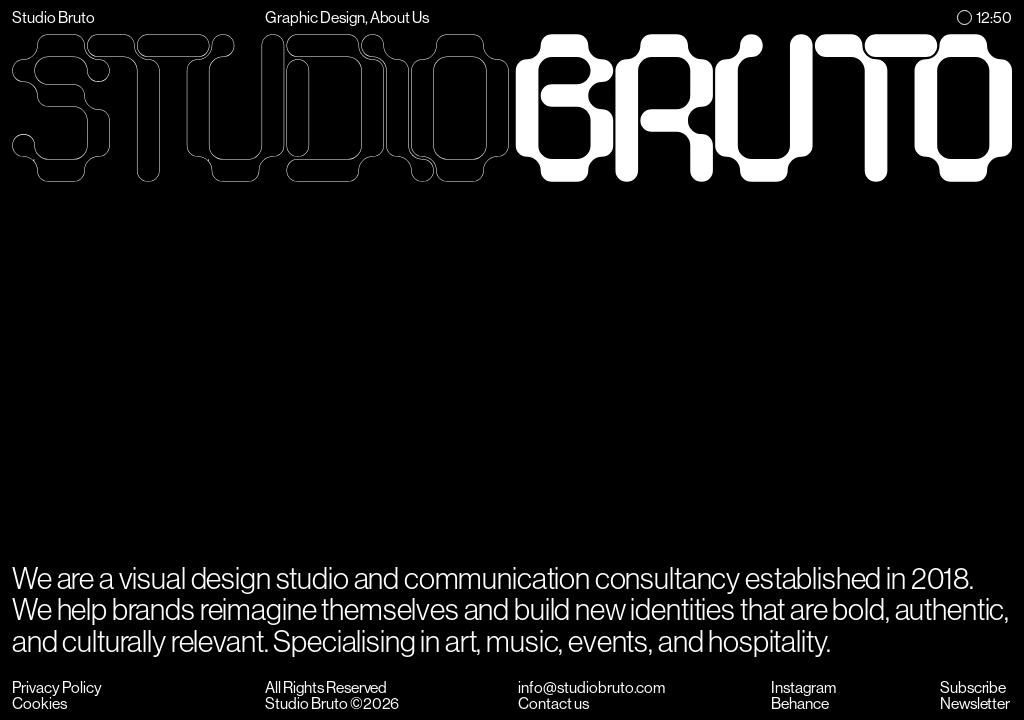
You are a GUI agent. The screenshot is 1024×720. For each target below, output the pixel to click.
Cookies (39, 704)
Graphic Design (315, 18)
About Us (400, 18)
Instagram (803, 688)
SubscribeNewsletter (975, 696)
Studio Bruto (53, 18)
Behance (800, 704)
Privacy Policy (57, 688)
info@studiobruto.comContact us (591, 696)
